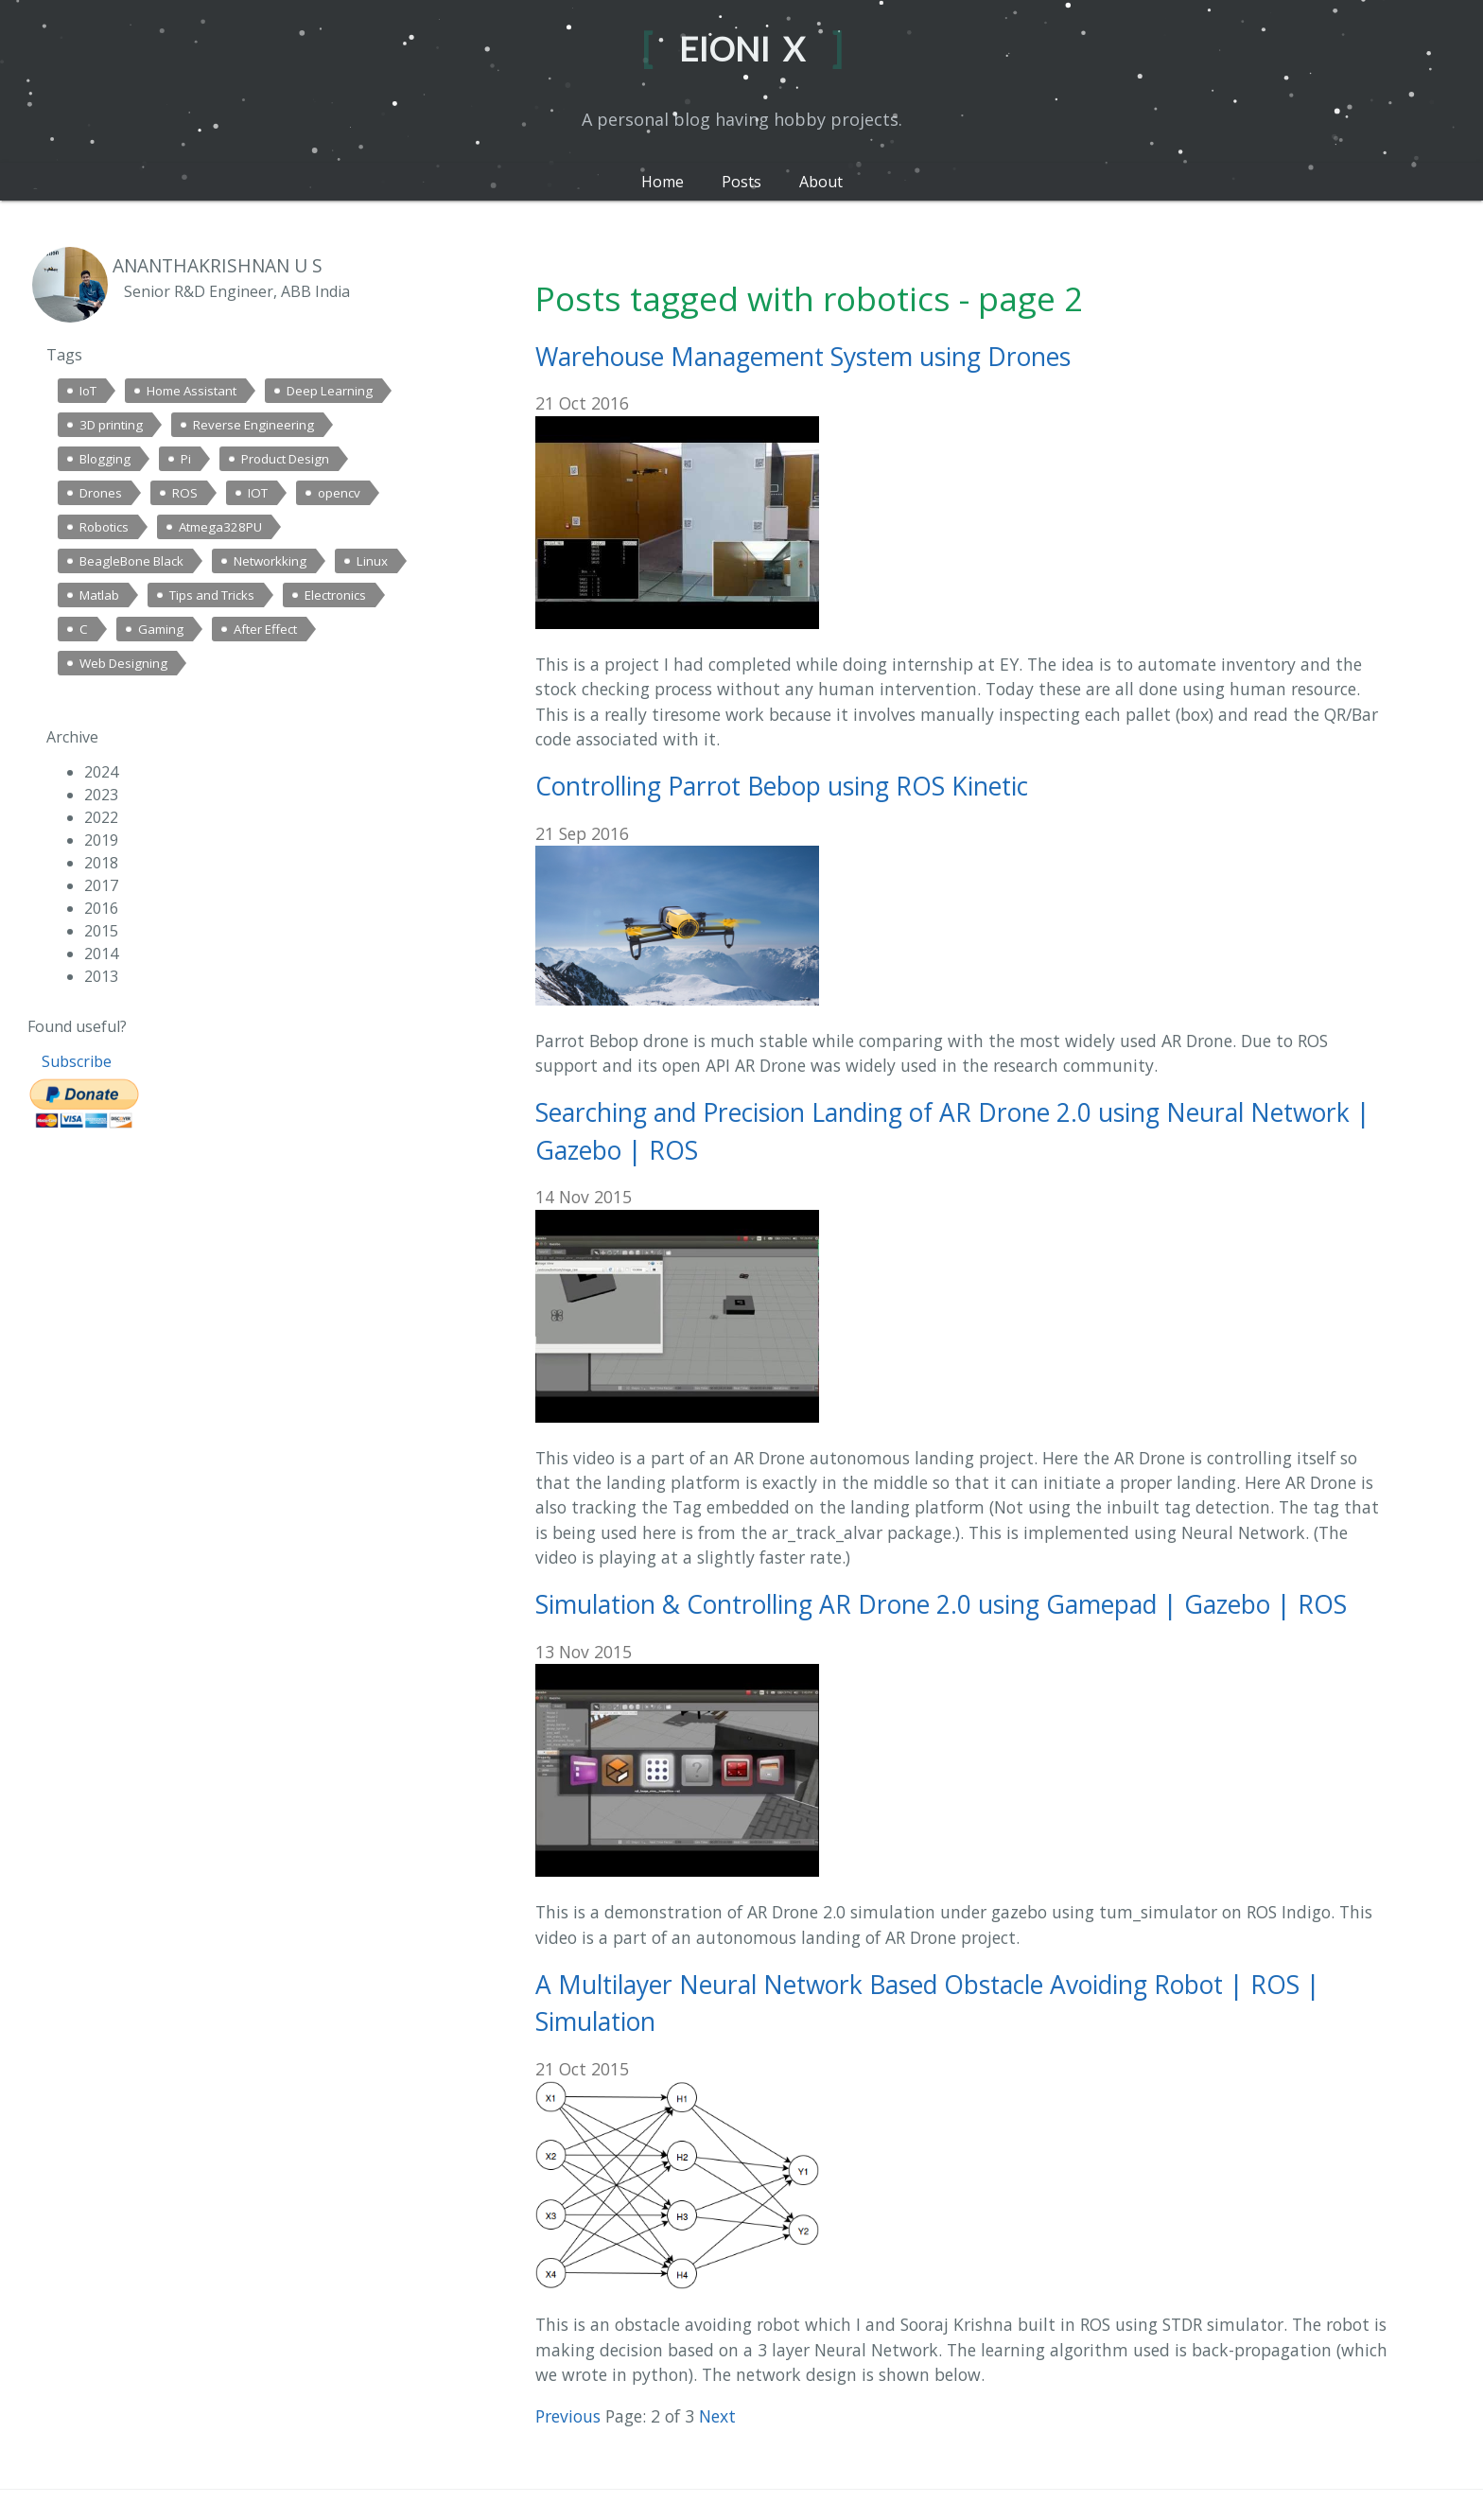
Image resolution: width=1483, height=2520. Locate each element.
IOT (258, 492)
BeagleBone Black (131, 560)
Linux (372, 560)
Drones (100, 492)
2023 (101, 794)
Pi (186, 458)
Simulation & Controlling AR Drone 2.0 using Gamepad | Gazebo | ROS (941, 1604)
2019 (101, 840)
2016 (101, 908)
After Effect (265, 629)
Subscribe (77, 1061)
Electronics (335, 595)
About (821, 181)
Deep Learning (330, 390)
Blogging (105, 458)
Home (662, 181)
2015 (101, 930)
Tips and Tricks (211, 595)
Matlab (99, 595)
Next (717, 2416)
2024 (101, 771)
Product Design (285, 458)
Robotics (104, 526)
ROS (185, 492)
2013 (101, 976)
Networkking (270, 560)
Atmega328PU (220, 526)
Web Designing (123, 663)
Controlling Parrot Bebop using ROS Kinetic (781, 786)
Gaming (160, 629)
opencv (339, 492)
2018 (101, 862)
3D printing (111, 424)
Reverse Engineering (253, 424)
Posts (741, 181)
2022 (101, 817)
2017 (101, 885)
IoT (87, 390)
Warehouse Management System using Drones (803, 357)
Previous (568, 2416)
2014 (101, 953)
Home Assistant (191, 390)
